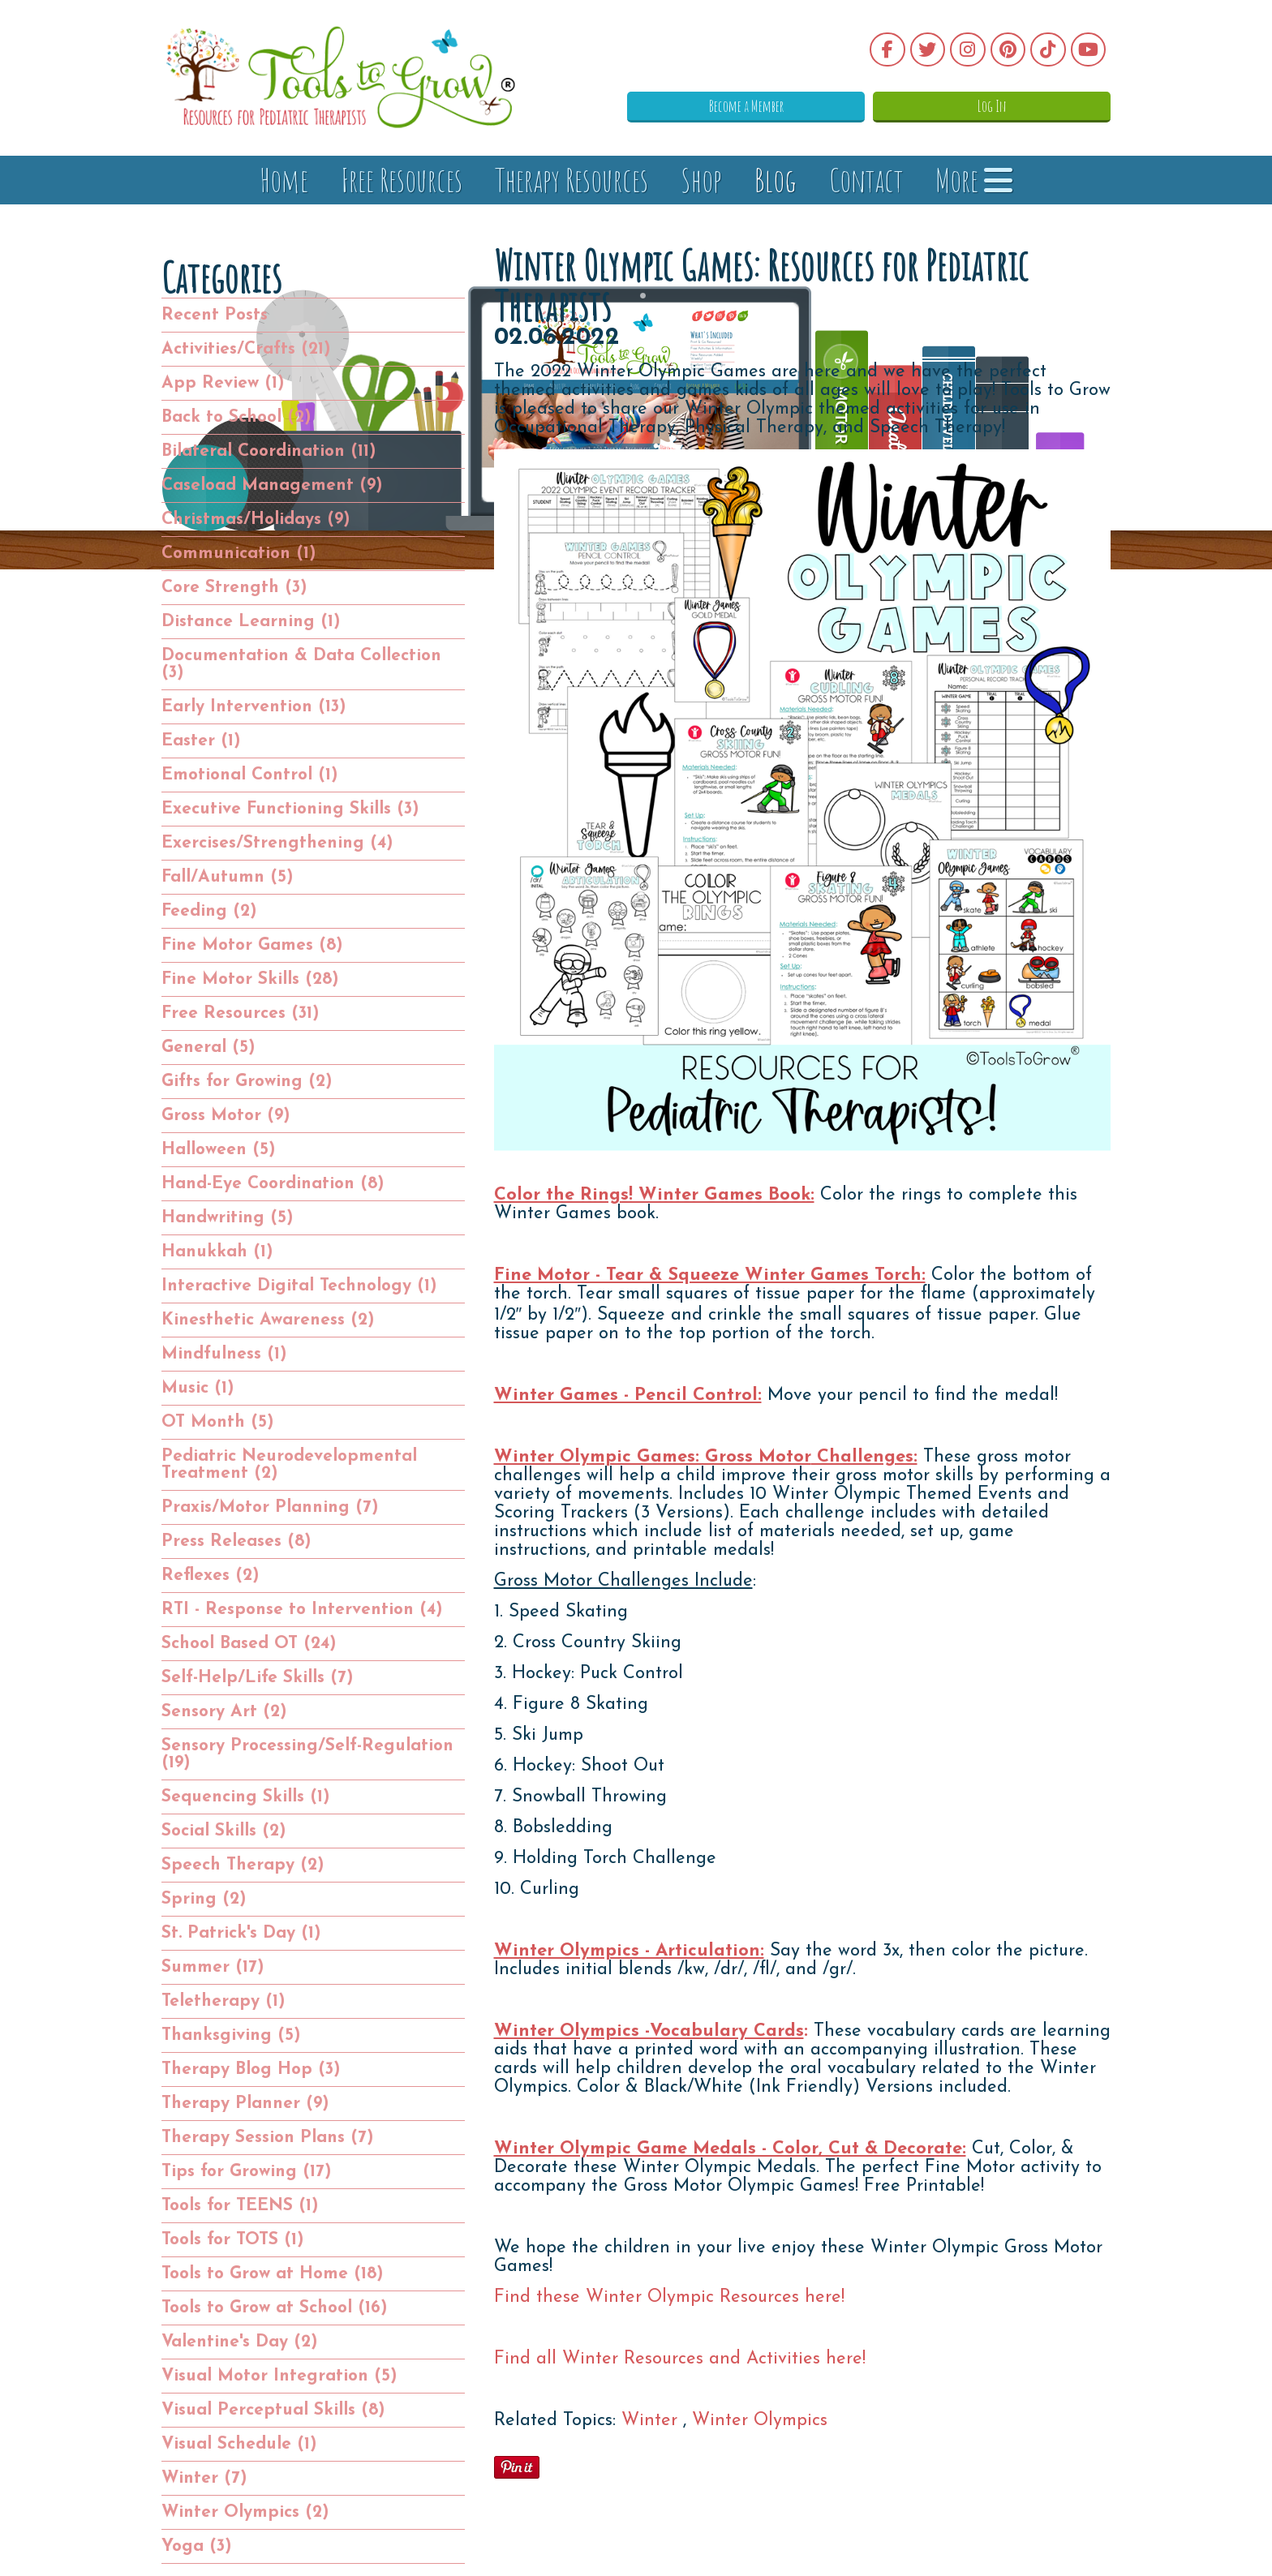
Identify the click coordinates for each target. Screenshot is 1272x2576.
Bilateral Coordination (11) (268, 451)
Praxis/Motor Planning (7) (270, 1507)
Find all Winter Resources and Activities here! (680, 2359)
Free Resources (401, 179)
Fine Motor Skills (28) (250, 979)
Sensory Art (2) (224, 1711)
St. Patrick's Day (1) (241, 1933)
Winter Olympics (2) (245, 2512)
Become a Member (859, 104)
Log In (1030, 104)
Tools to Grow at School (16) (274, 2307)
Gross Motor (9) (225, 1115)
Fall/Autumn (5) (227, 877)
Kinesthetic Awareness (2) (268, 1320)
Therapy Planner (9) (245, 2103)
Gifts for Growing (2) (247, 1081)
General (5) (208, 1047)
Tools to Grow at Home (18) (272, 2273)
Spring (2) (204, 1899)
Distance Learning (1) (251, 621)
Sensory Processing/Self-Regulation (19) (307, 1754)
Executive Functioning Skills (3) (290, 809)
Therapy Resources (571, 179)
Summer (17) (212, 1967)
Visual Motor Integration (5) (279, 2376)
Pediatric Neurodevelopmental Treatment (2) (289, 1465)
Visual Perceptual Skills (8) (273, 2410)
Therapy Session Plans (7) (267, 2137)
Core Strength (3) (234, 587)
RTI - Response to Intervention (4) (302, 1609)
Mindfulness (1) (224, 1354)
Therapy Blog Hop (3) (251, 2069)
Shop (701, 179)
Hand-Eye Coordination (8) (273, 1183)
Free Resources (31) (240, 1013)
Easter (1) (201, 740)
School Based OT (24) (249, 1643)
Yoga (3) (196, 2546)
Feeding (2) (209, 911)
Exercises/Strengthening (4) (277, 843)
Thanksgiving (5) (231, 2035)
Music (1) (197, 1388)
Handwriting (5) (227, 1217)
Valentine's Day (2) (239, 2342)
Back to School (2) (236, 417)
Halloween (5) (218, 1149)
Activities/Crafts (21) (246, 349)
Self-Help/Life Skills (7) (257, 1677)
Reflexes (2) (210, 1575)
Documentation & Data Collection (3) (301, 664)
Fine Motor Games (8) (252, 945)
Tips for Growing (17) (246, 2171)
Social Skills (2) (223, 1831)
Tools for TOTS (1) (232, 2239)
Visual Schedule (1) (239, 2444)
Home (284, 179)
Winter (652, 2420)
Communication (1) (238, 553)
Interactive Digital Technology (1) (299, 1285)
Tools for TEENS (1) (240, 2205)
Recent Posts (214, 315)
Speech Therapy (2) (242, 1865)
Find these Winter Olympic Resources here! (669, 2297)
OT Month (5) (217, 1422)
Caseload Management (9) (272, 485)
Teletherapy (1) (223, 2001)
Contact (866, 179)
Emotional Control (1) (249, 775)
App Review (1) (223, 383)
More (973, 179)
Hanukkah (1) (217, 1251)
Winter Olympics (759, 2420)
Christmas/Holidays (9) (255, 519)
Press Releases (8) (236, 1541)
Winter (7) (204, 2478)
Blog (775, 179)
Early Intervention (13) (253, 706)
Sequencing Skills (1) (245, 1796)
